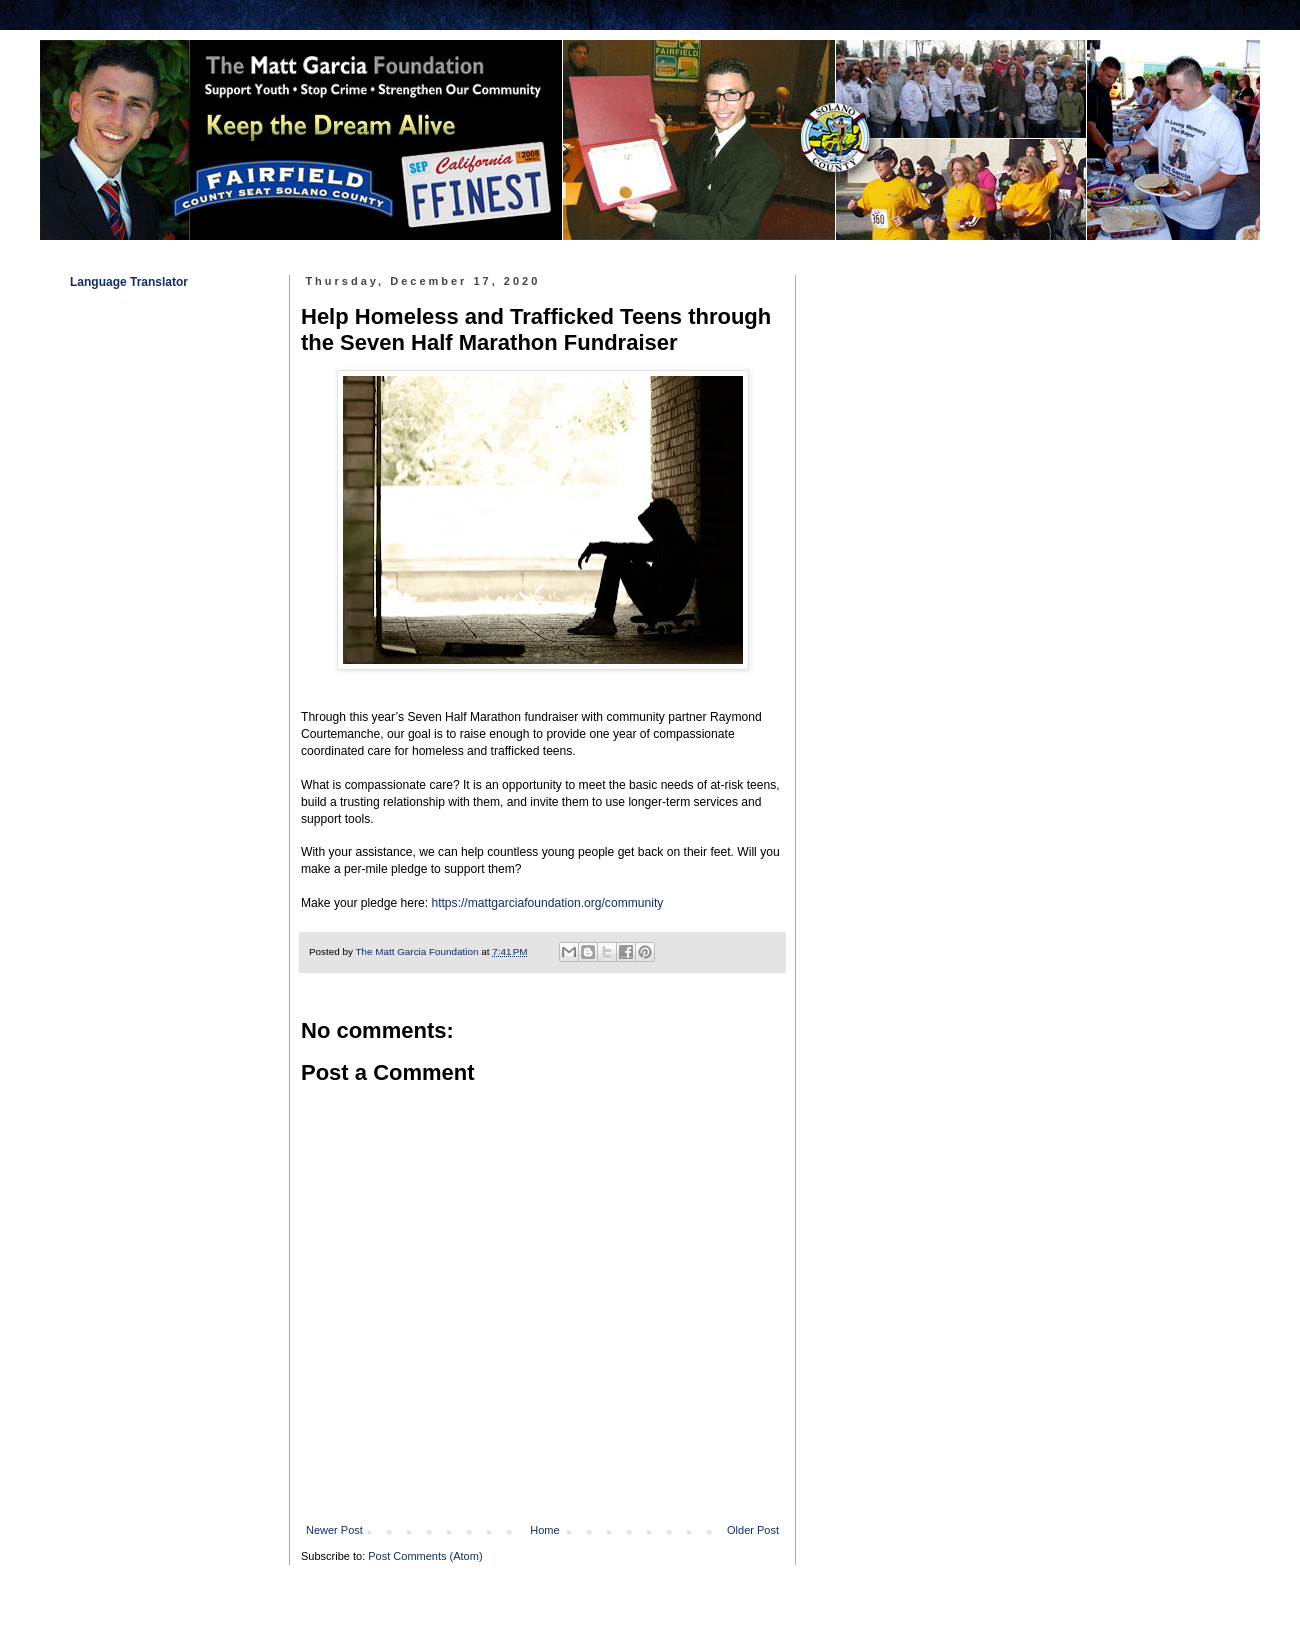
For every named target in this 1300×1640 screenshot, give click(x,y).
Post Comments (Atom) (425, 1556)
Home (544, 1530)
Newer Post (334, 1530)
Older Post (753, 1530)
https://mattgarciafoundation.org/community (547, 903)
